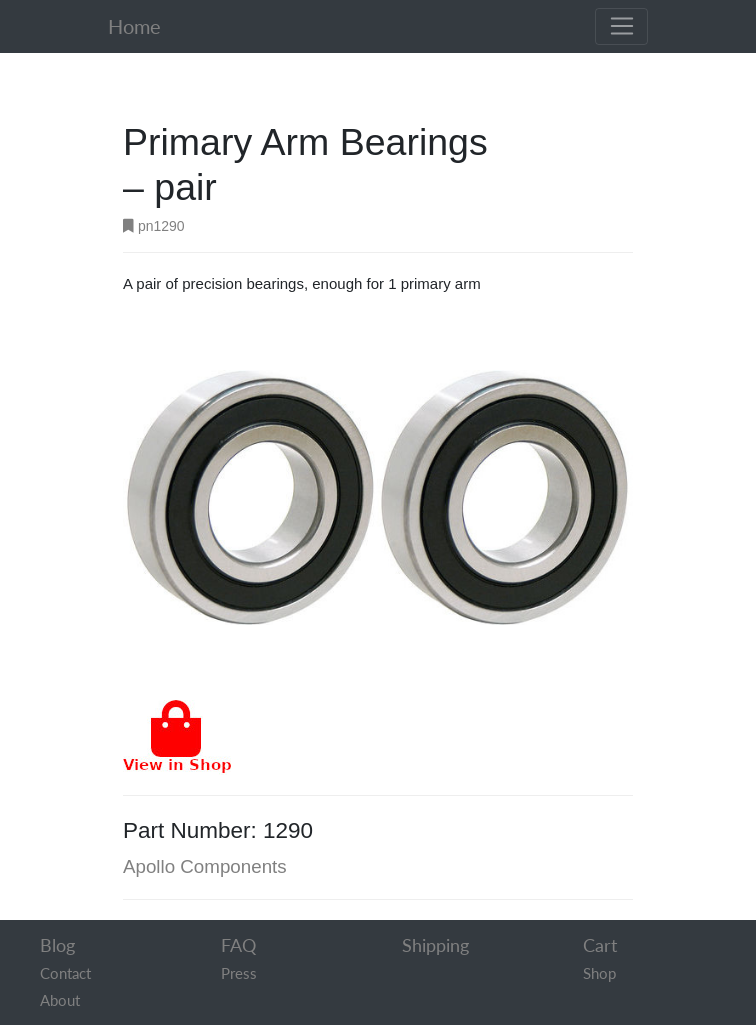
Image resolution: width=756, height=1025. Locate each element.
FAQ (238, 945)
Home (134, 26)
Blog (57, 945)
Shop (599, 973)
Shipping (435, 945)
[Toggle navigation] (621, 27)
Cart (600, 945)
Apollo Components (205, 866)
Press (239, 973)
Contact (65, 973)
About (60, 1000)
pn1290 (154, 226)
